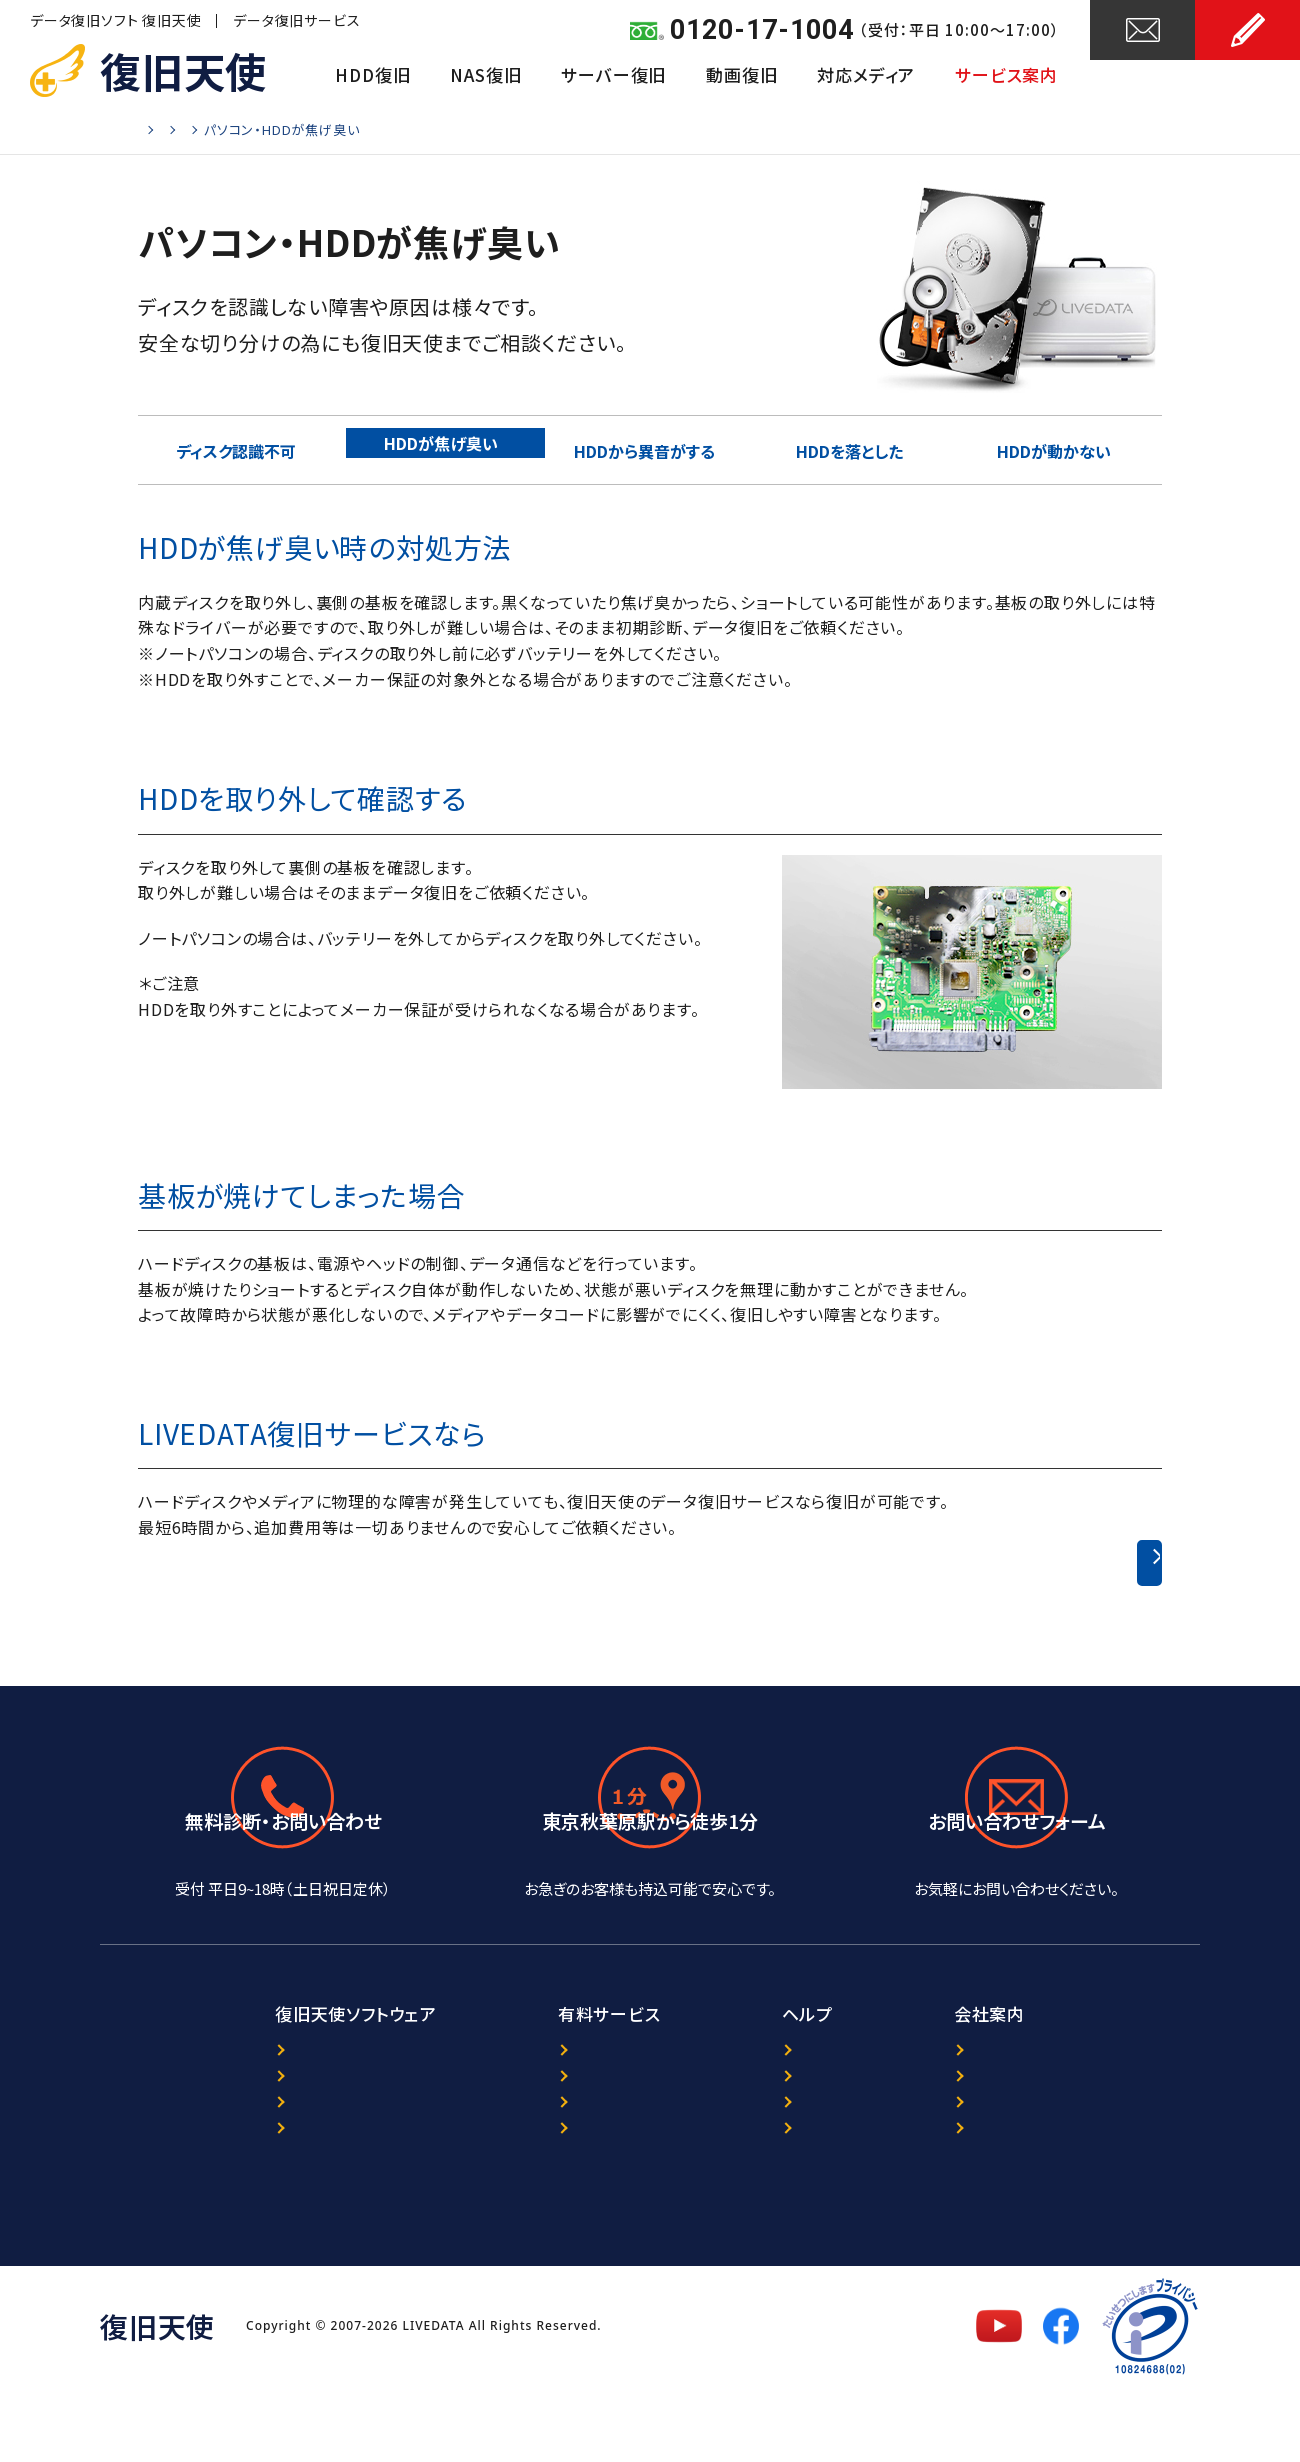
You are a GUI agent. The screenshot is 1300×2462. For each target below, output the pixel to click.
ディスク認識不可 (240, 449)
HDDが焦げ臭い (445, 449)
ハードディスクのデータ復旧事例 (1002, 1563)
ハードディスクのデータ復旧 (281, 129)
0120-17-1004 (762, 30)
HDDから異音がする (649, 449)
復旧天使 (183, 70)
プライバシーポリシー (1042, 2138)
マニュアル (197, 2202)
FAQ (767, 2170)
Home (157, 129)
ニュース (780, 2106)
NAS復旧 (485, 74)
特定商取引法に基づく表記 (1060, 2202)
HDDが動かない (1059, 449)
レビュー (781, 2138)
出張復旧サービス (506, 2202)
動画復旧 (741, 74)
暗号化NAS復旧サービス (531, 2170)
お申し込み (1247, 77)
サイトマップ (793, 2202)
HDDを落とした (854, 449)
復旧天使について (1030, 2106)
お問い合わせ (1143, 77)
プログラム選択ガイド (235, 2138)
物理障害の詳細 (435, 129)
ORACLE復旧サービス (521, 2138)
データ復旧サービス (296, 20)
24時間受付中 (1017, 1909)
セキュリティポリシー (1039, 2170)
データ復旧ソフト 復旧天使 (115, 20)
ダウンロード (206, 2170)
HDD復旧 (372, 74)
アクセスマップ (650, 1909)
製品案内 (193, 2106)
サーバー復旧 (613, 74)
